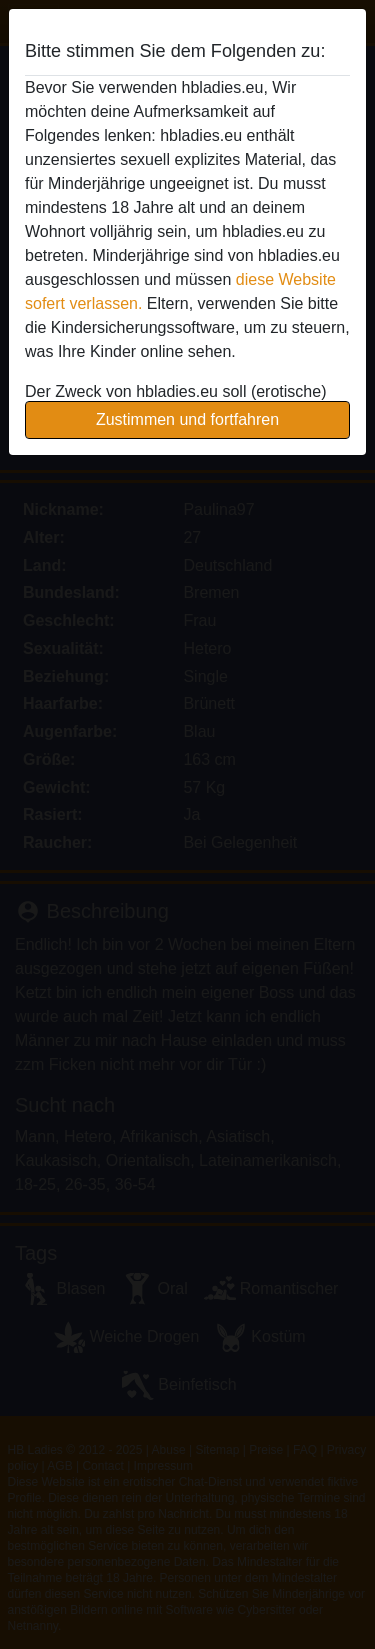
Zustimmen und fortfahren (187, 419)
